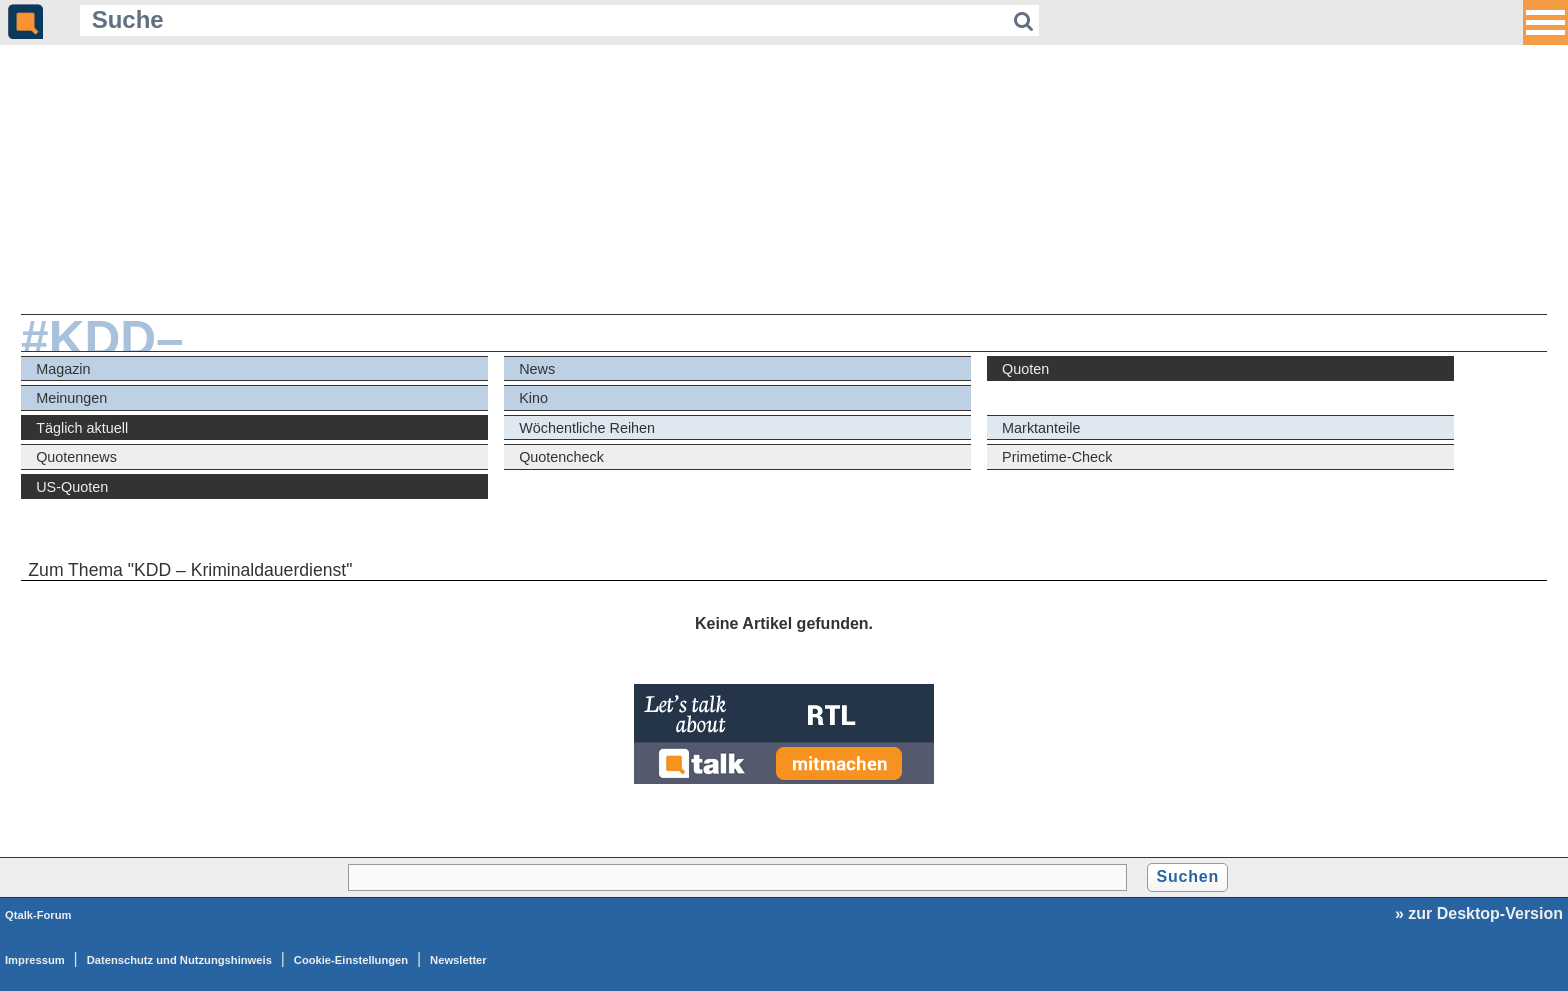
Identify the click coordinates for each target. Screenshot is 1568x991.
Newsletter (458, 960)
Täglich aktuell (82, 428)
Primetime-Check (1057, 457)
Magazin (63, 369)
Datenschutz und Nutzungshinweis (179, 960)
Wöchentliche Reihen (587, 428)
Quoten (1025, 369)
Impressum (35, 960)
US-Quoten (72, 487)
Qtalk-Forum (38, 915)
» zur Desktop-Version (1479, 913)
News (537, 369)
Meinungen (71, 398)
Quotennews (76, 457)
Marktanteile (1041, 428)
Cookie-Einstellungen (351, 960)
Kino (533, 398)
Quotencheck (561, 457)
